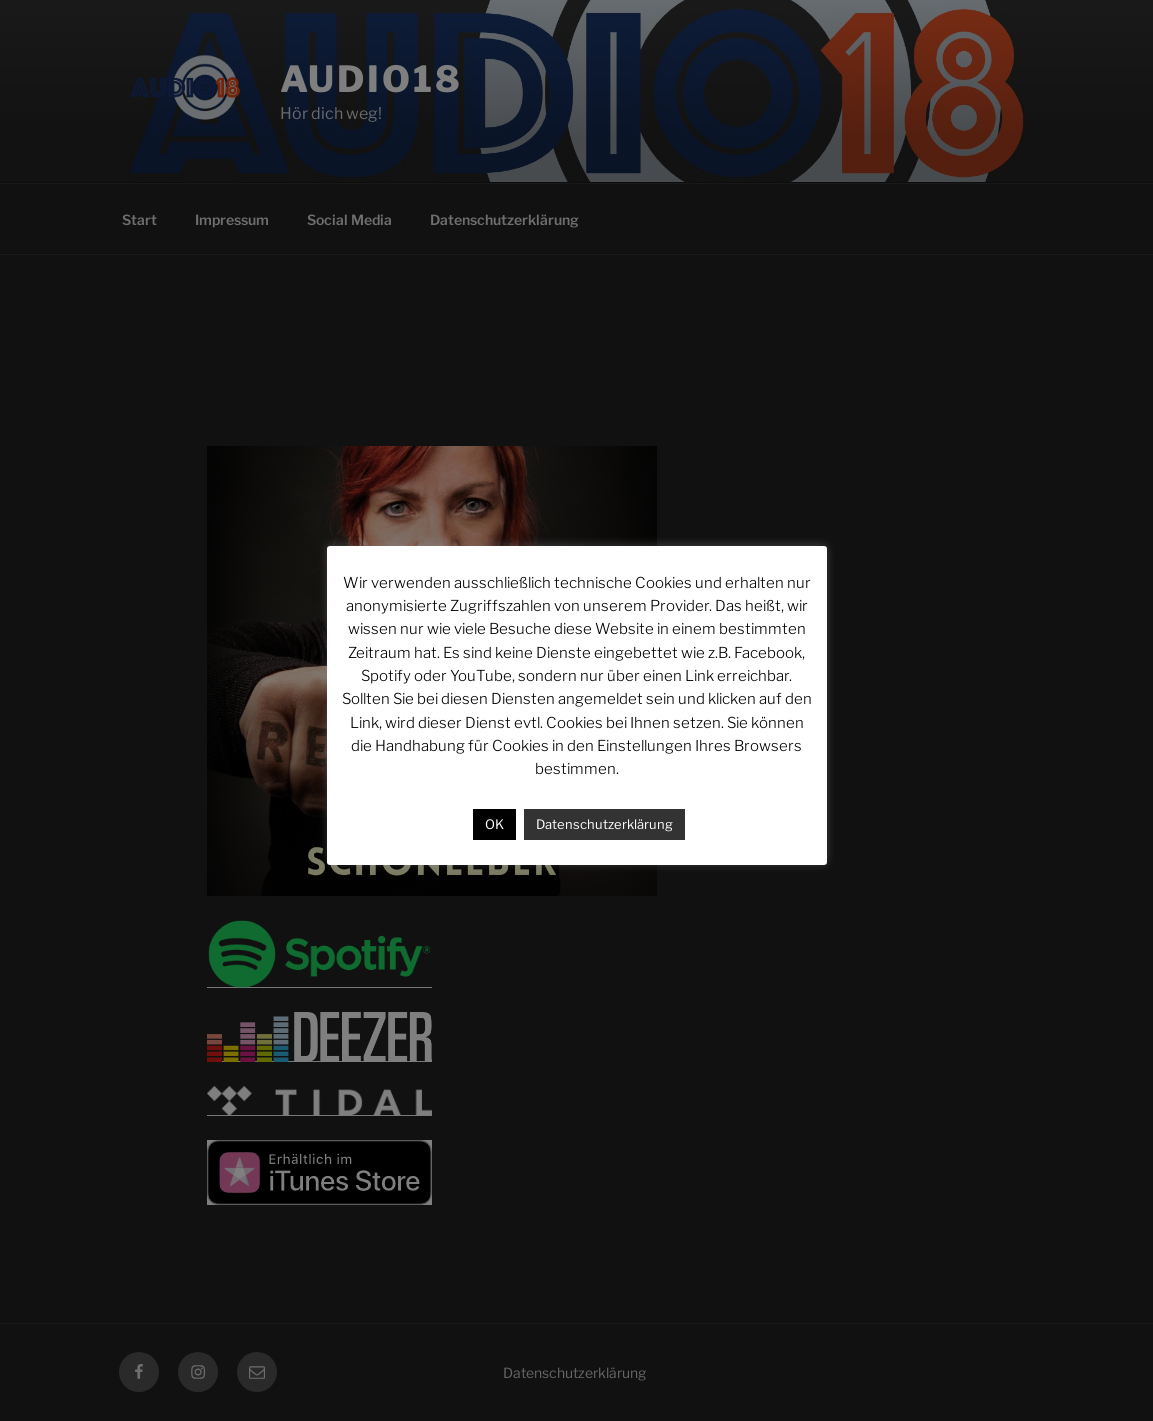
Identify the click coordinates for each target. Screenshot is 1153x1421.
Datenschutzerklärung (604, 824)
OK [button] (494, 824)
